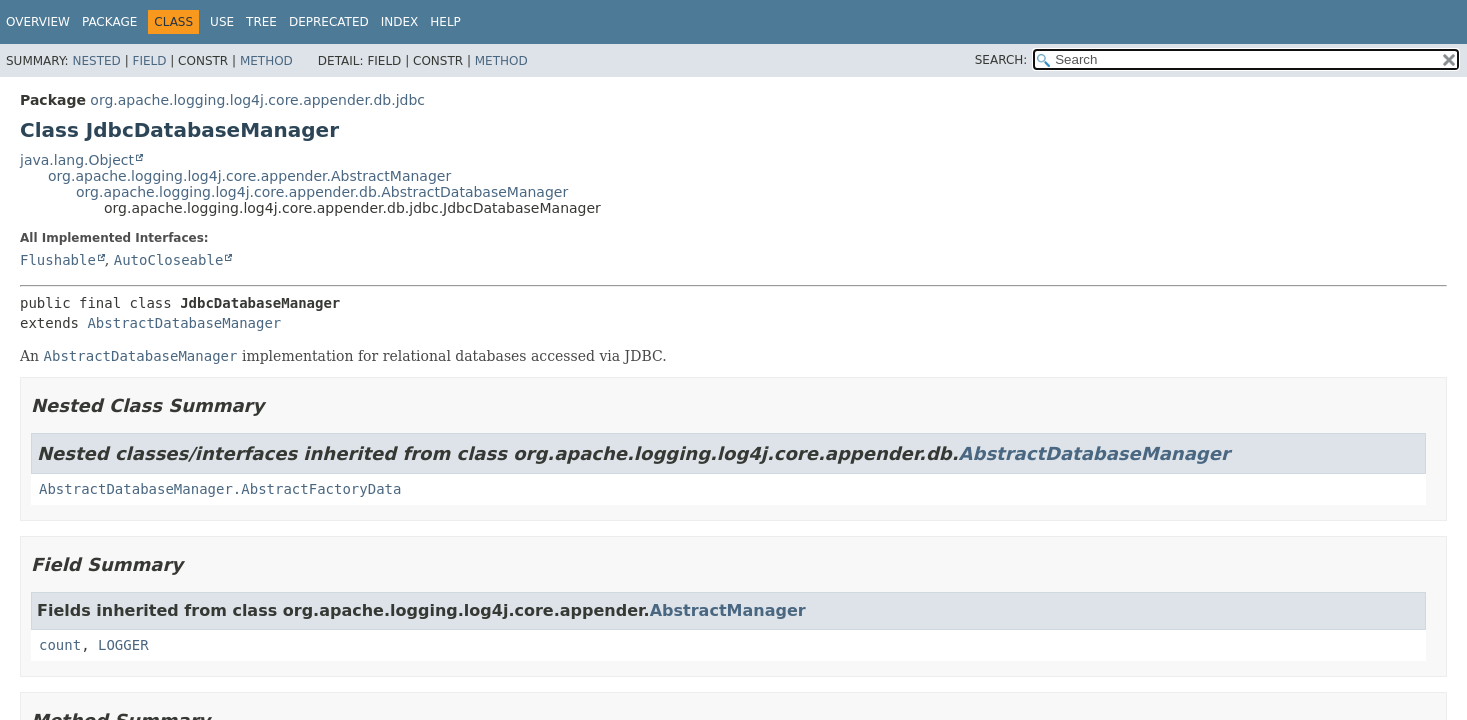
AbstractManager (728, 610)
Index (400, 22)
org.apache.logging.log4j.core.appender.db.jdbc (257, 100)
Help (445, 22)
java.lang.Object (77, 160)
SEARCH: (1001, 60)
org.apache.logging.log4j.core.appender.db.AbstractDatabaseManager (322, 192)
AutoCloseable (169, 260)
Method (266, 61)
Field (149, 61)
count (60, 645)
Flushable (58, 260)
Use (222, 22)
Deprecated (329, 22)
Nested (96, 61)
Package (109, 22)
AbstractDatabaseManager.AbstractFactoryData (220, 489)
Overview (38, 22)
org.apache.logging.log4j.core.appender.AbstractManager (249, 176)
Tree (261, 22)
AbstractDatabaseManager (184, 323)
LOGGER (123, 645)
